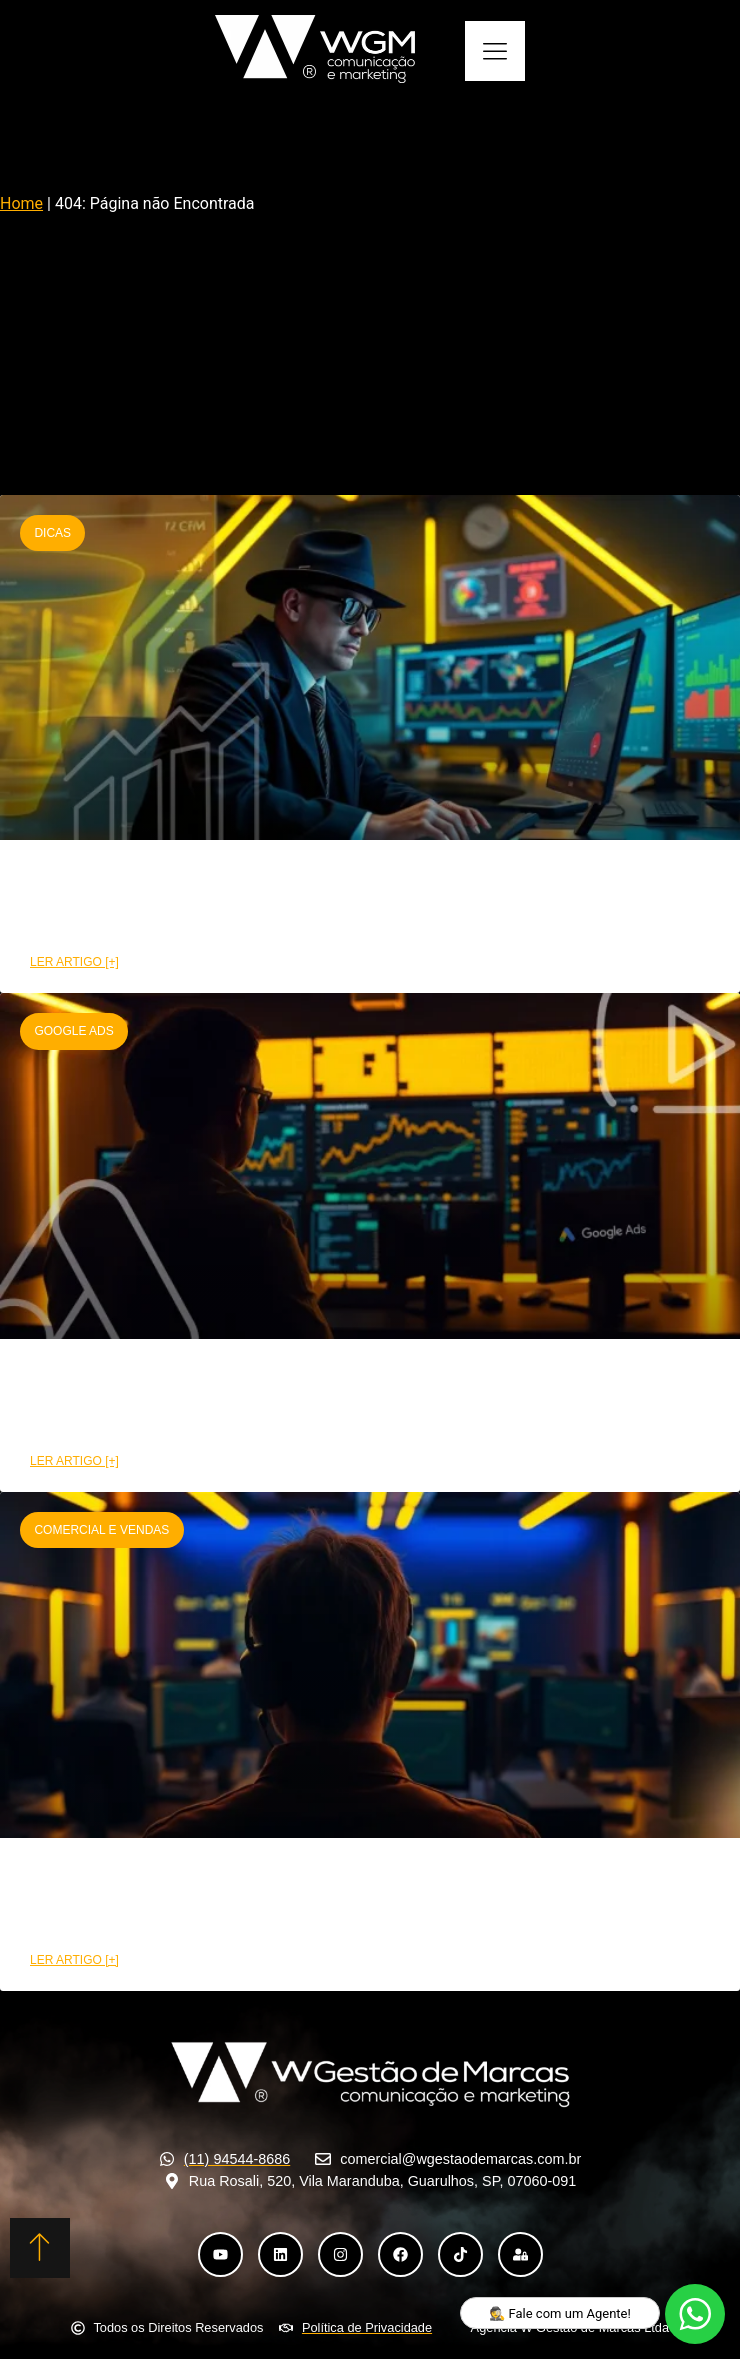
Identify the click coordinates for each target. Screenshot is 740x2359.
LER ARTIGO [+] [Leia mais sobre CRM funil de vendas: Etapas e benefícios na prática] (74, 962)
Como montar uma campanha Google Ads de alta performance (342, 1401)
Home (21, 203)
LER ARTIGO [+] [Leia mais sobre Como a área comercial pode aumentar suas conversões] (74, 1960)
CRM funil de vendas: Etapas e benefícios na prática (290, 902)
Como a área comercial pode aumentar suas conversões (311, 1900)
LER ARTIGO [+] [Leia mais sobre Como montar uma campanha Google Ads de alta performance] (74, 1461)
